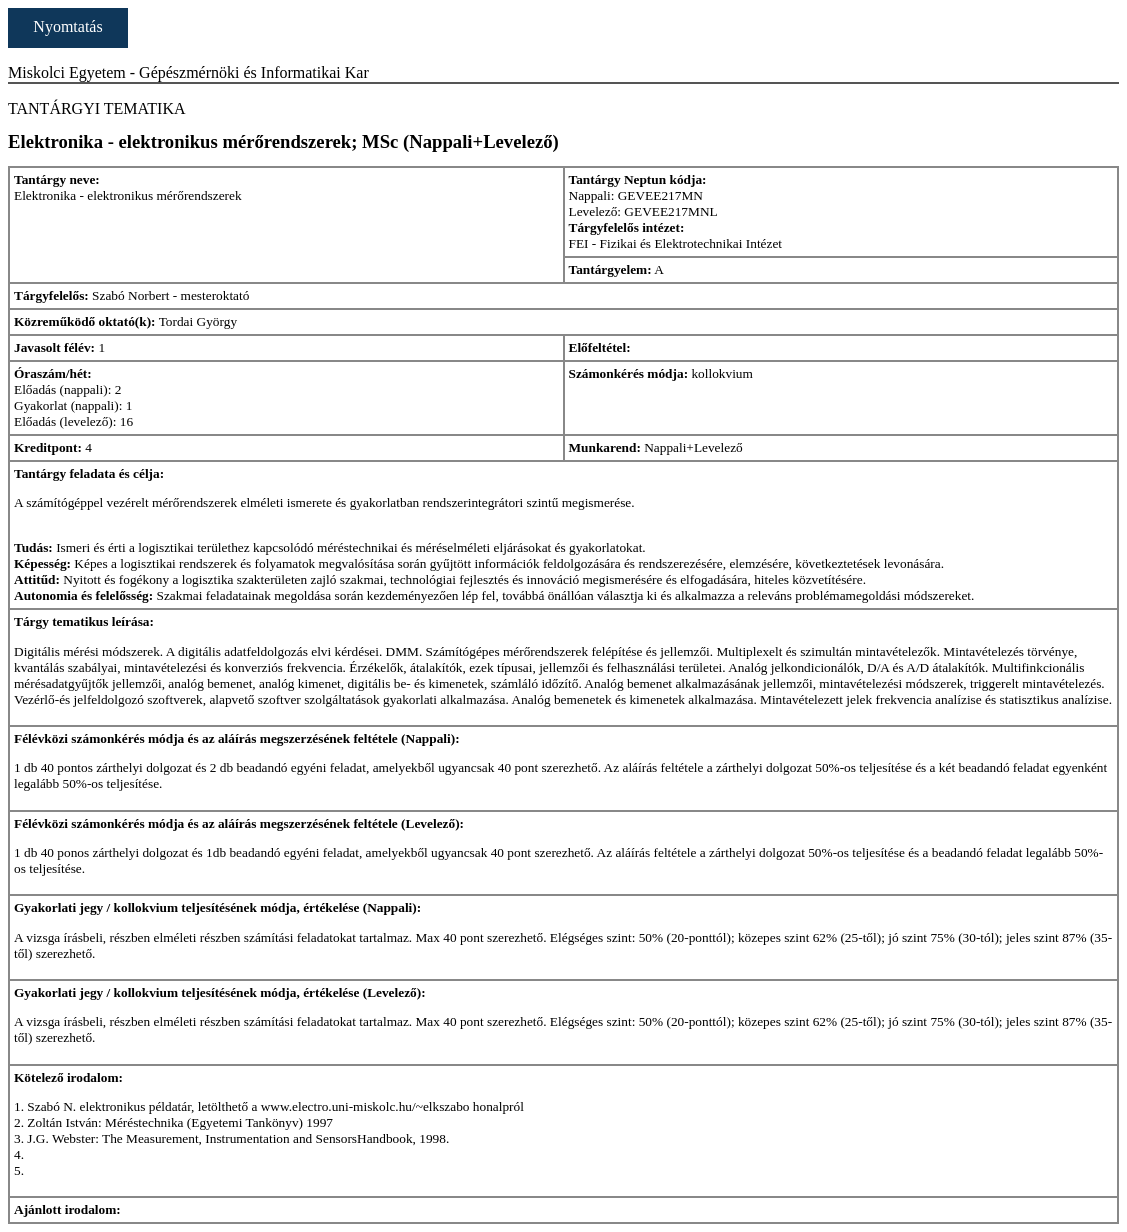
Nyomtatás (67, 26)
